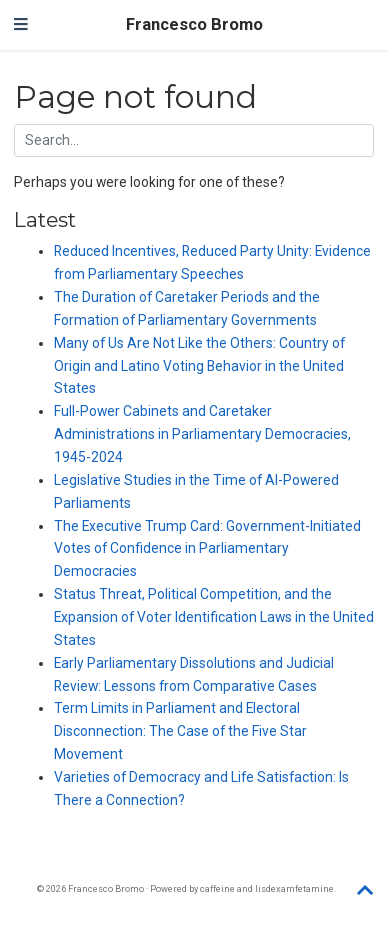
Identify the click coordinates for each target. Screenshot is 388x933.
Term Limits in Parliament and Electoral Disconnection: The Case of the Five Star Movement (180, 731)
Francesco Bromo (194, 24)
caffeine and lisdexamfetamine (267, 888)
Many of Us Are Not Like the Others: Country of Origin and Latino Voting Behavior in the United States (199, 366)
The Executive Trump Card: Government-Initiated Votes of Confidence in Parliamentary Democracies (207, 549)
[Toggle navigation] (21, 25)
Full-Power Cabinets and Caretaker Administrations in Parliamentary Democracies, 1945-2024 (202, 434)
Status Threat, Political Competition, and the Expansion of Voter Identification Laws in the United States (214, 617)
